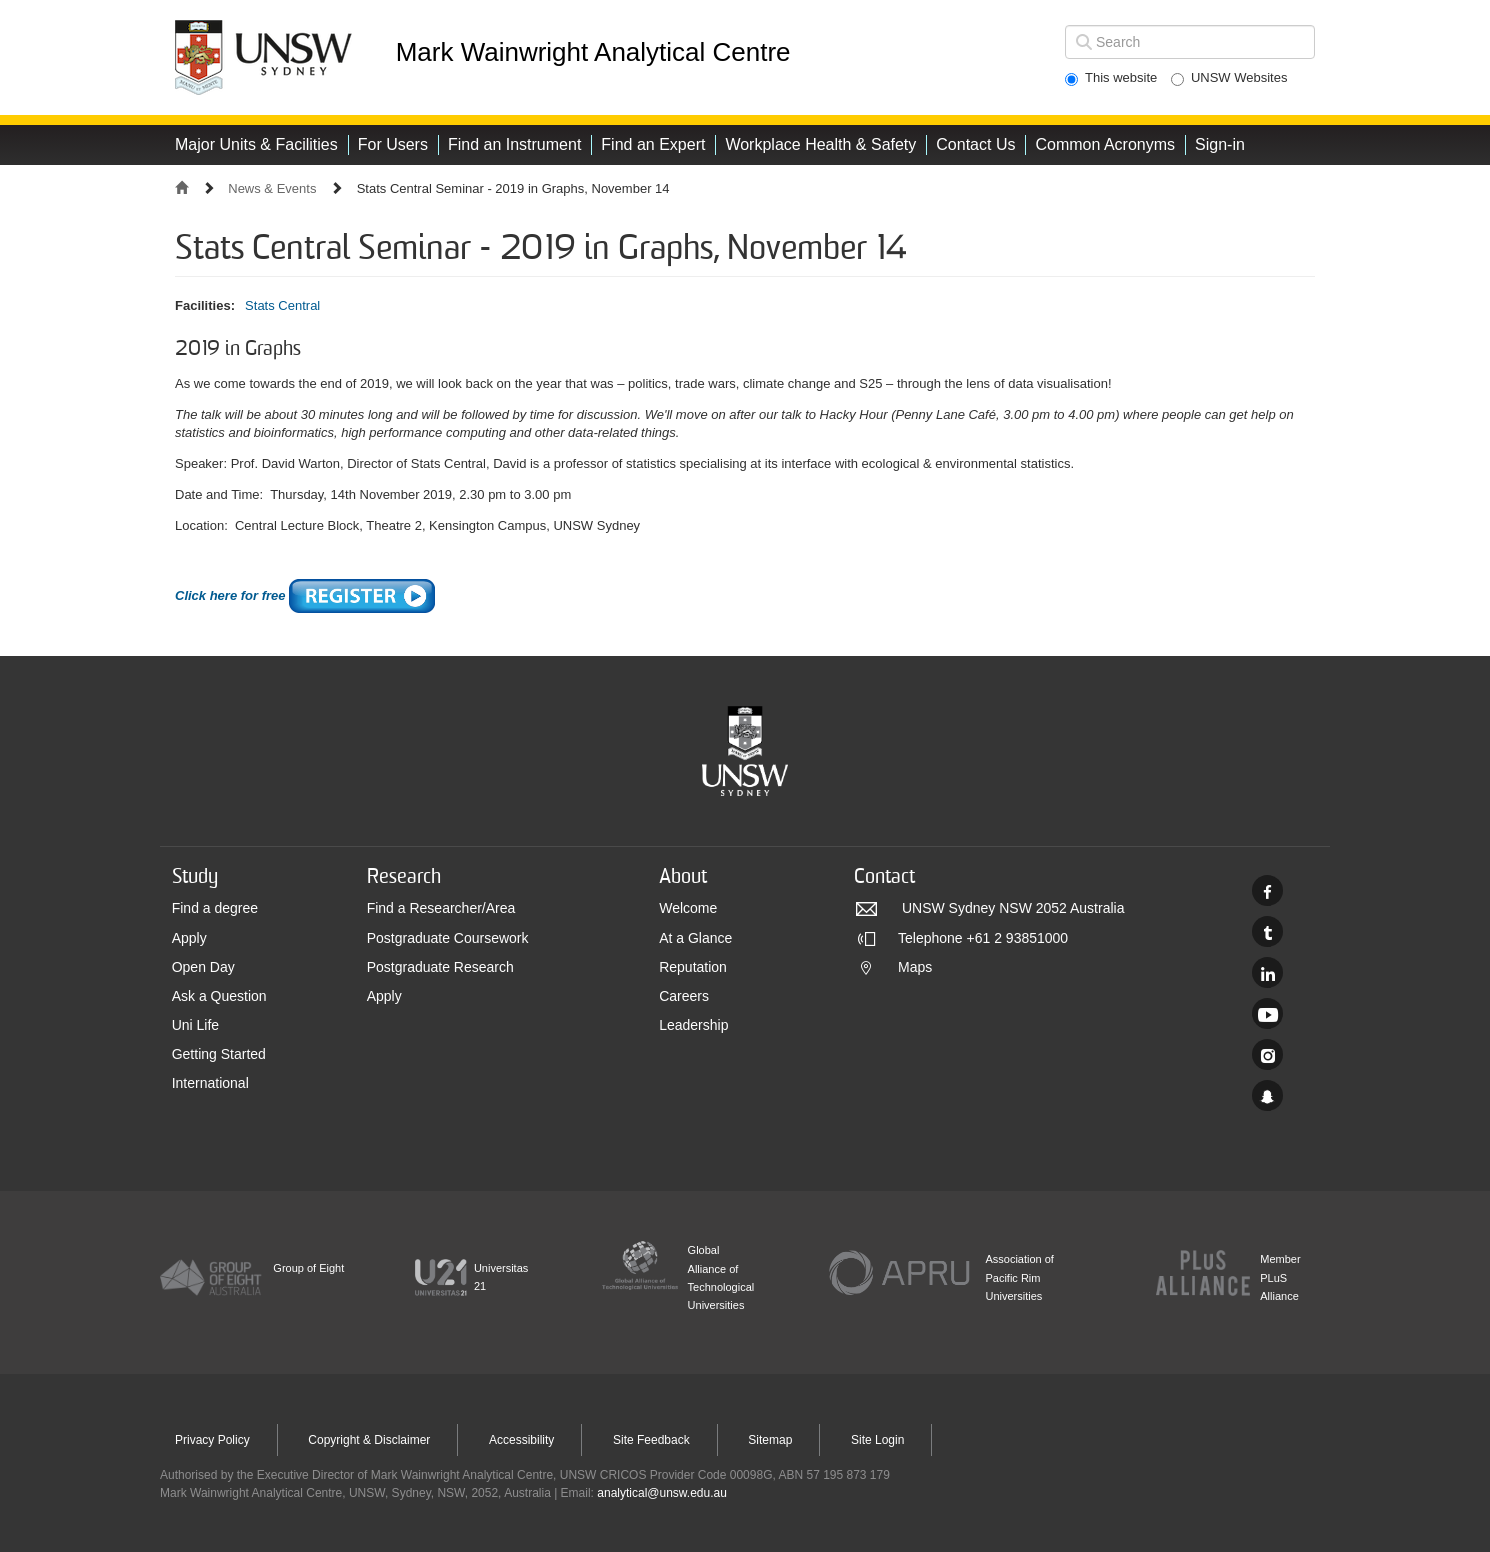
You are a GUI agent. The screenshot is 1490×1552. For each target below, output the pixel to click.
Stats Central (282, 305)
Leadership (693, 1025)
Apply (189, 938)
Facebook (1267, 890)
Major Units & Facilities (256, 144)
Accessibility (521, 1440)
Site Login (877, 1440)
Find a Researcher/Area (441, 908)
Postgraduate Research (440, 967)
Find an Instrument (514, 144)
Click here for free (305, 595)
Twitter (1267, 931)
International (210, 1083)
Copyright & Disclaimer (369, 1440)
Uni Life (195, 1025)
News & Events (272, 188)
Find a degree (215, 908)
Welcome (688, 908)
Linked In (1267, 972)
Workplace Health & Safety (820, 144)
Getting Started (219, 1054)
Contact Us (975, 144)
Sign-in (1220, 144)
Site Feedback (651, 1440)
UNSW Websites (1229, 78)
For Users (393, 144)
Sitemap (770, 1440)
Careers (684, 996)
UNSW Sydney (1267, 1095)
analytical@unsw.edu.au (662, 1493)
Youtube (1267, 1013)
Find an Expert (653, 144)
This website (1111, 78)
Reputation (693, 967)
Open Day (203, 967)
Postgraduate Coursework (448, 938)
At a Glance (695, 938)
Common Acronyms (1105, 144)
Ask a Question (219, 996)
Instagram (1267, 1054)
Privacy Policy (212, 1440)
